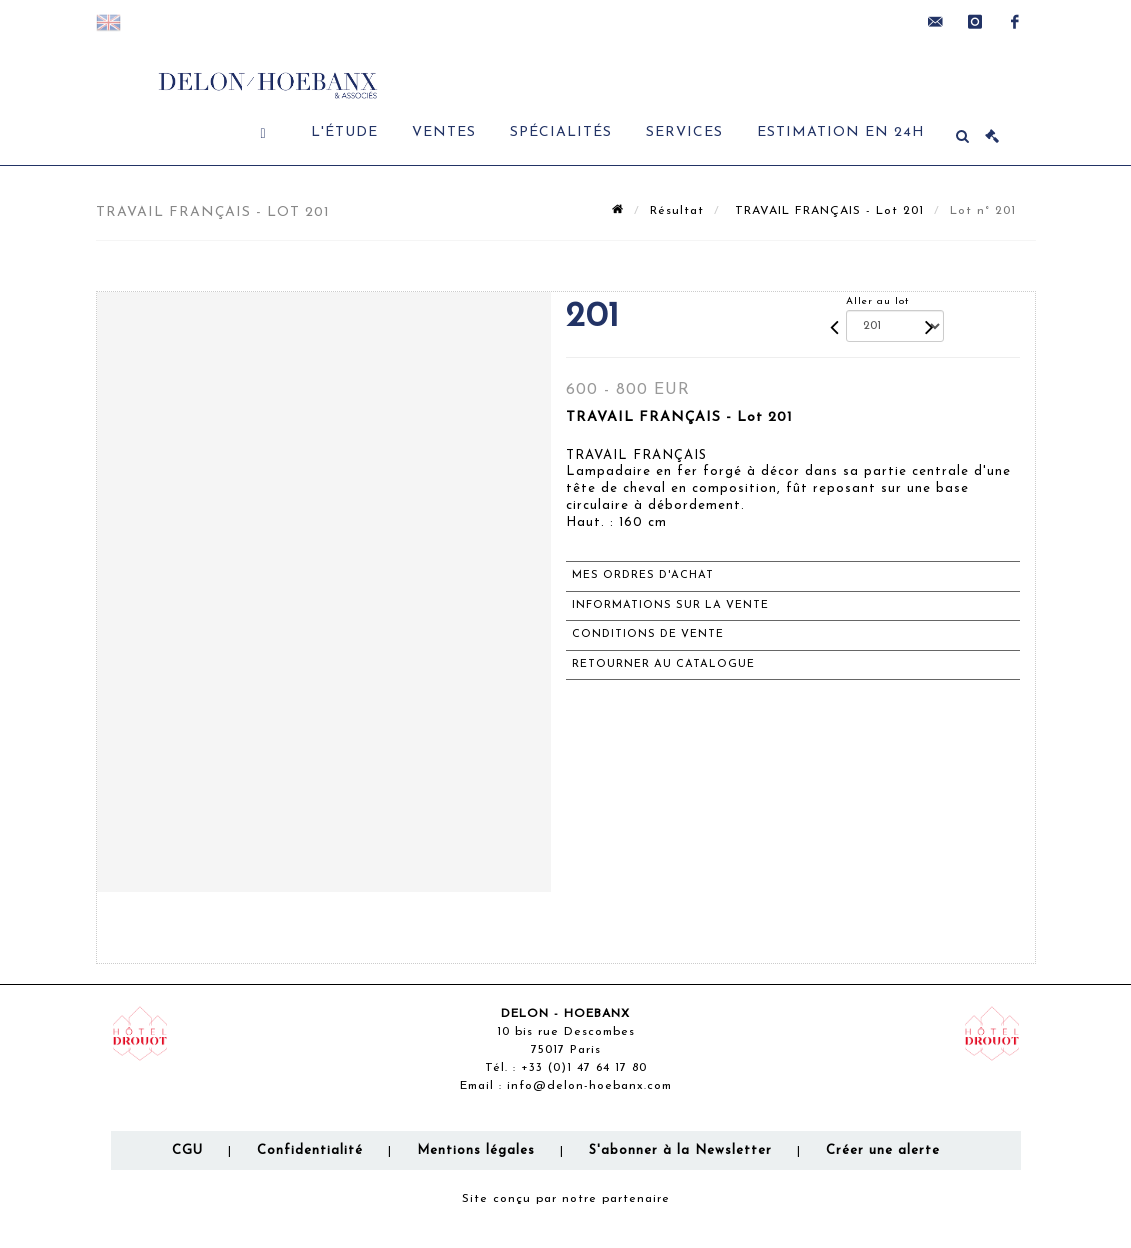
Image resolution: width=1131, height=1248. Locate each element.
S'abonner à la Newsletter (680, 1150)
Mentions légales (476, 1150)
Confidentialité (310, 1150)
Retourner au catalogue (663, 664)
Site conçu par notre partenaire (566, 1199)
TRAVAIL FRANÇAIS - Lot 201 (827, 211)
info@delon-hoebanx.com (589, 1086)
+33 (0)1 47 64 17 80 (584, 1068)
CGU (187, 1150)
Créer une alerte (883, 1150)
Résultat (677, 211)
